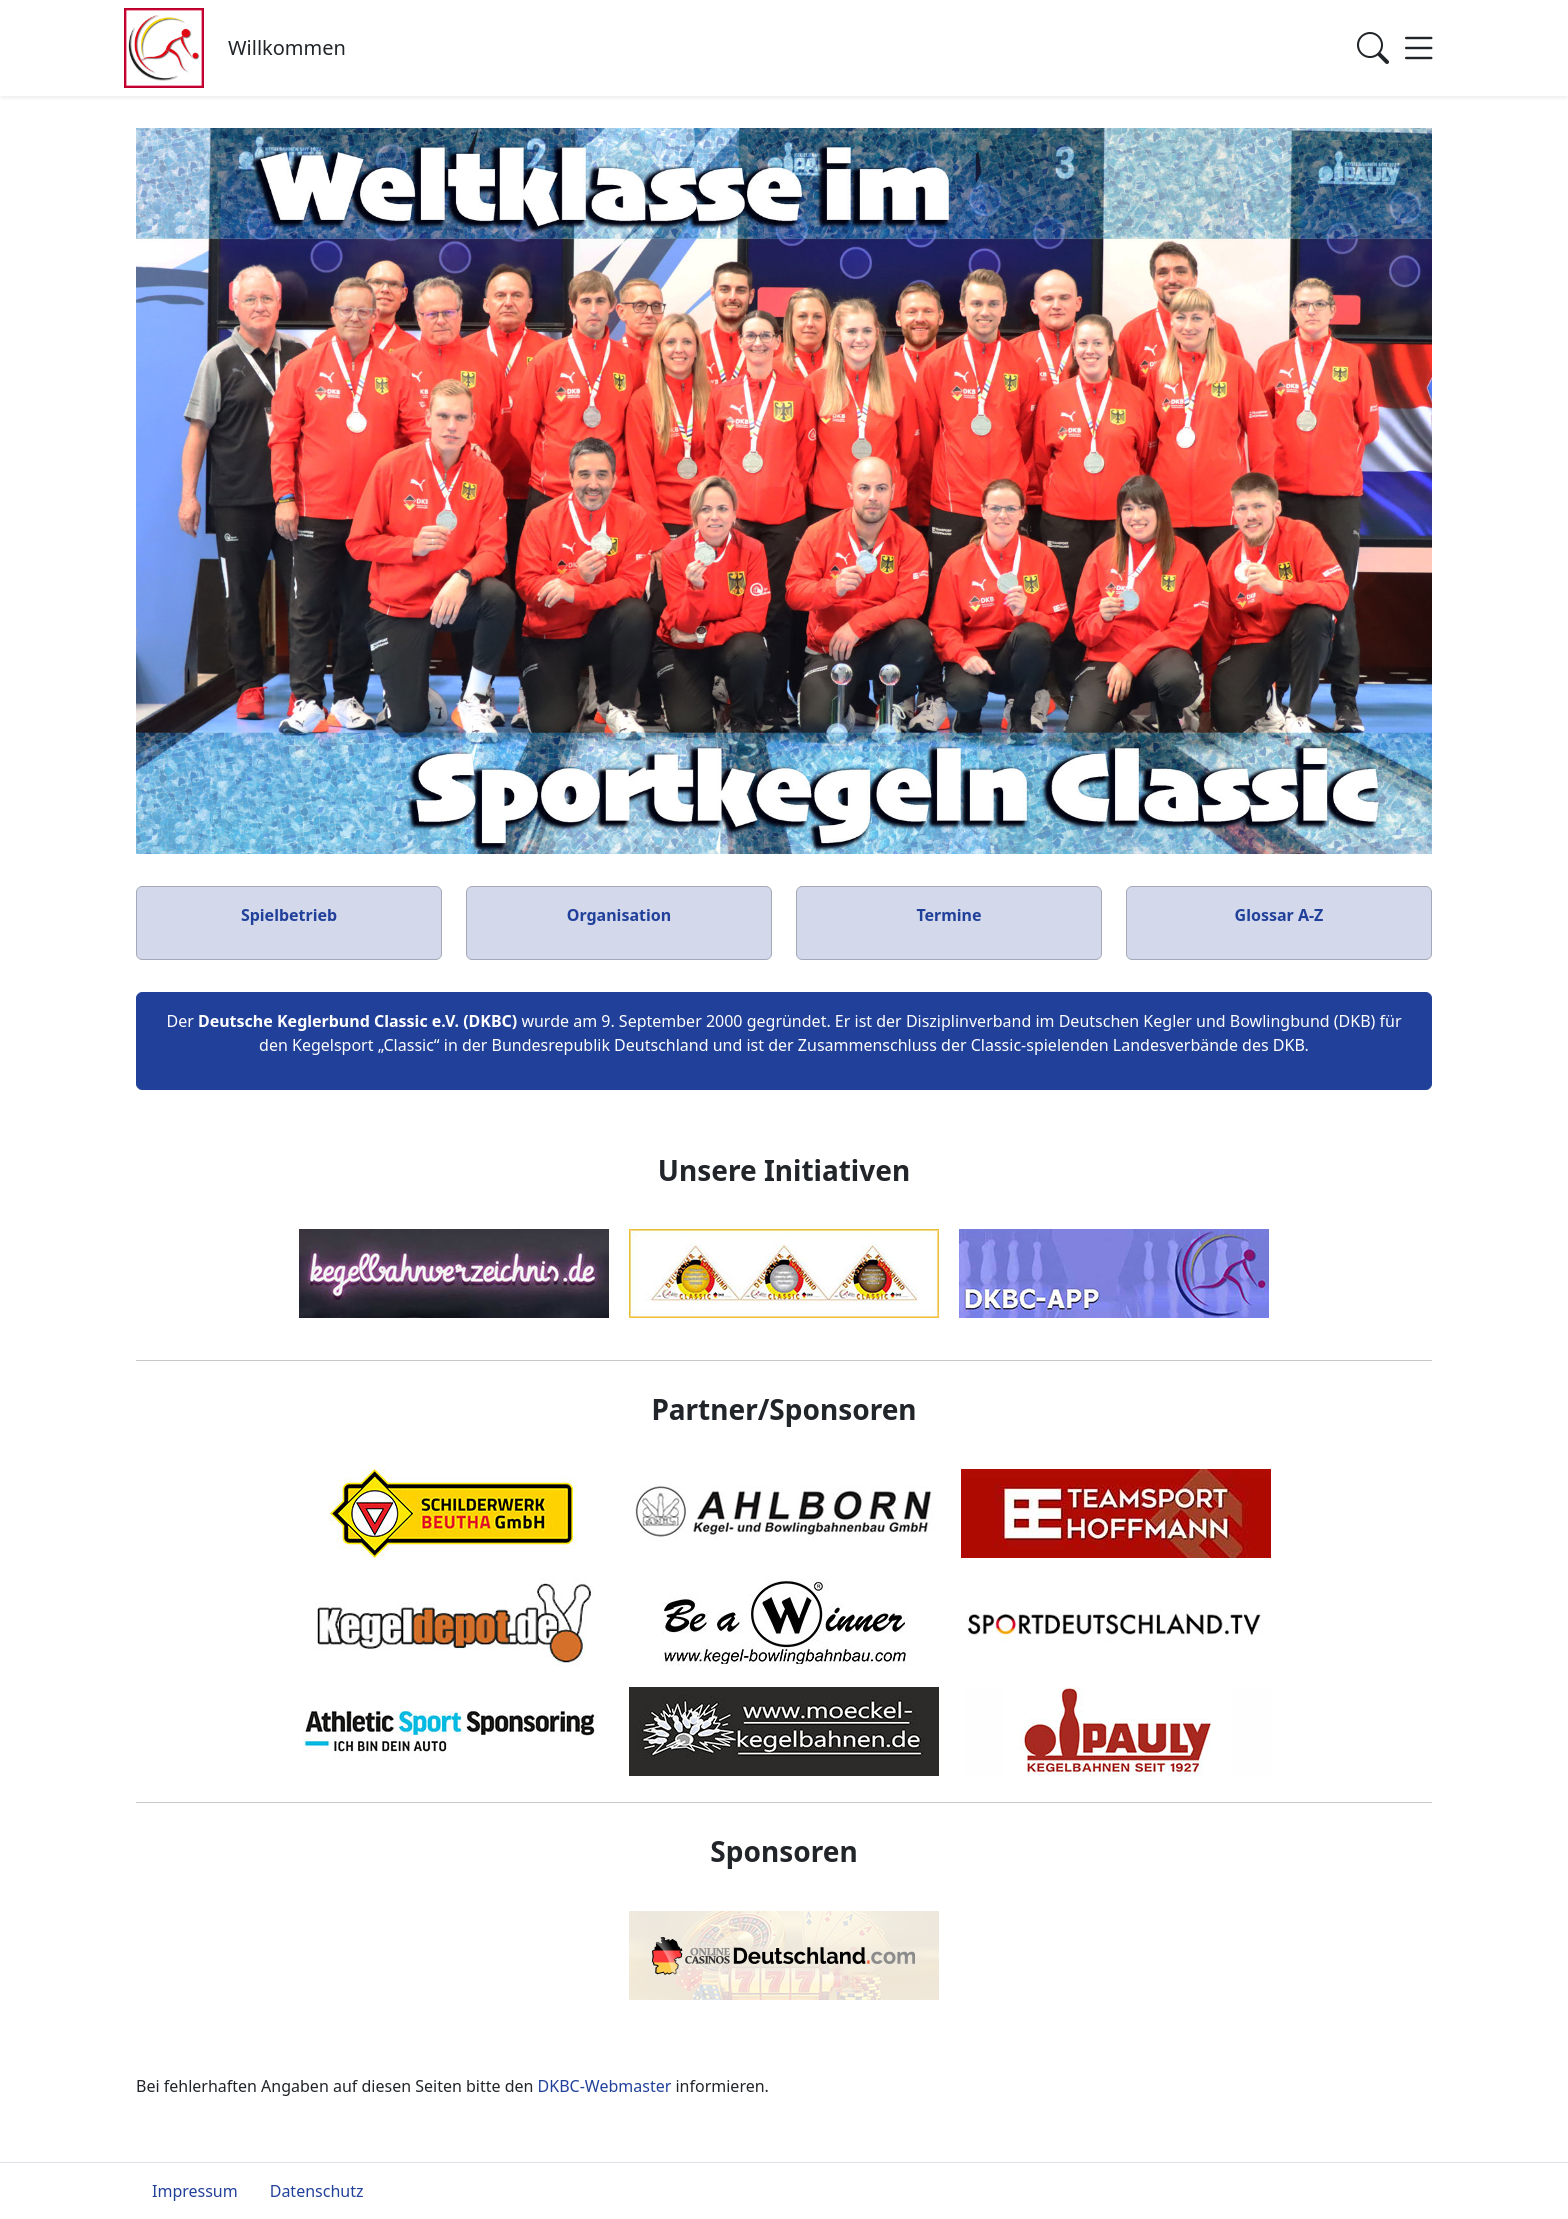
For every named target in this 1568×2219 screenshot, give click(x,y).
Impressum (195, 2191)
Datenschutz (317, 2191)
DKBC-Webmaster (605, 2086)
